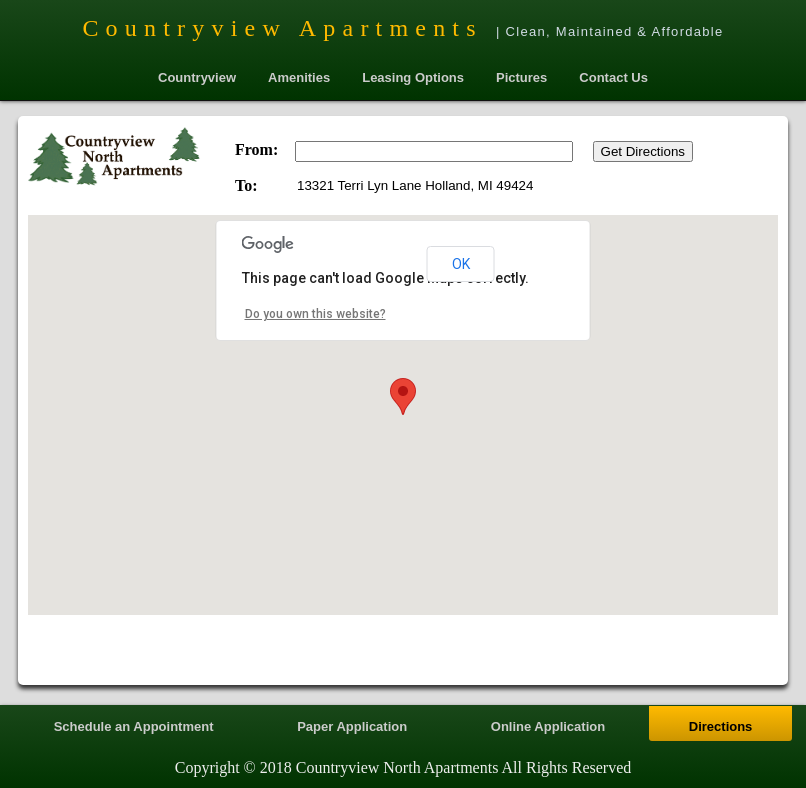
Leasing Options (413, 77)
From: (256, 149)
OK (461, 264)
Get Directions (643, 151)
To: (246, 185)
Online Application (548, 726)
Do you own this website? (315, 314)
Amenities (299, 77)
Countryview (197, 77)
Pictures (521, 77)
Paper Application (352, 726)
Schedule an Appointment (134, 726)
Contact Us (613, 77)
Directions (721, 726)
